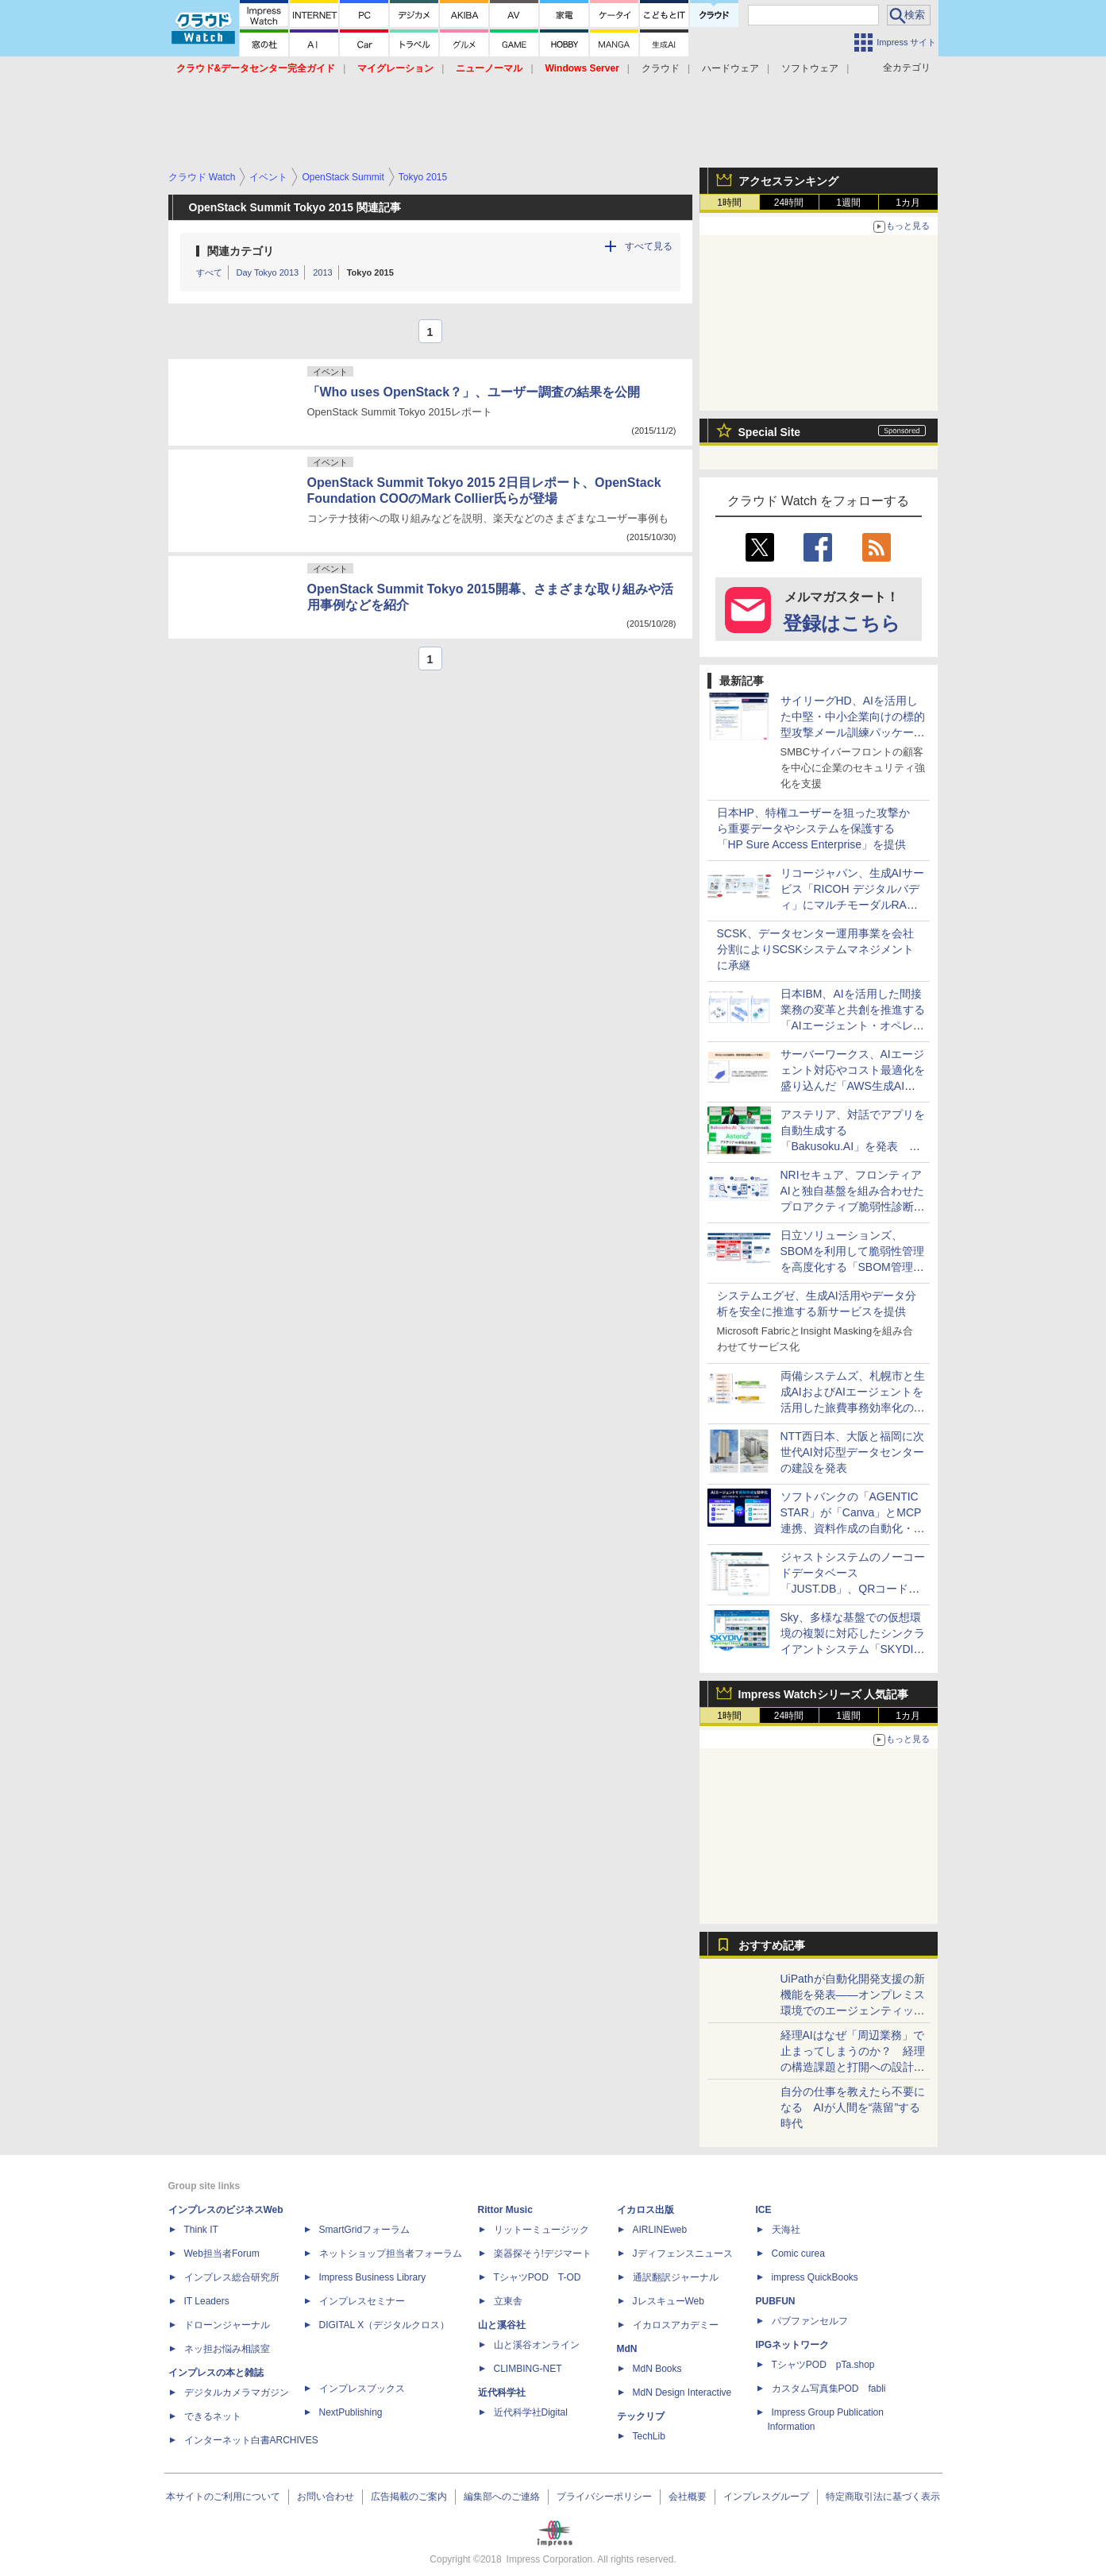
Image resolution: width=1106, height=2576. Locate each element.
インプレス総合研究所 (231, 2277)
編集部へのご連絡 (502, 2496)
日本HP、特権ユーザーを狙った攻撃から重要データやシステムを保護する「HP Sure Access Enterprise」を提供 (813, 828)
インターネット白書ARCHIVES (251, 2440)
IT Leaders (206, 2301)
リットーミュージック (541, 2229)
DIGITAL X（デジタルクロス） (384, 2325)
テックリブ (641, 2416)
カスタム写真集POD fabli (829, 2388)
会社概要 (688, 2496)
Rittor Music (505, 2209)
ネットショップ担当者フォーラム (390, 2253)
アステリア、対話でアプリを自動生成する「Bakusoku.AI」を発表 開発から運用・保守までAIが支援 (852, 1146)
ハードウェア (730, 68)
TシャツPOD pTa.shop (823, 2364)
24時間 (788, 202)
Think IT (201, 2229)
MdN (627, 2348)
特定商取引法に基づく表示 (883, 2496)
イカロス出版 (645, 2209)
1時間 (729, 202)
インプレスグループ (766, 2496)
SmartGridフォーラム (364, 2229)
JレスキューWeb (668, 2301)
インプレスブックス (362, 2388)
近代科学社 (502, 2392)
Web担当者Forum (222, 2253)
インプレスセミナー (362, 2301)
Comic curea (798, 2253)
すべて (209, 272)
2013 (322, 272)
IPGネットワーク (793, 2344)
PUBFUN (776, 2301)
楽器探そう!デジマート (543, 2253)
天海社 (786, 2229)
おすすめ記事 (771, 1945)
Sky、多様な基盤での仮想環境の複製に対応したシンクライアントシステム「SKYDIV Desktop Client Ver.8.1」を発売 (852, 1649)
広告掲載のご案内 (409, 2496)
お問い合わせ (325, 2496)
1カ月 (908, 202)
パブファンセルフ (810, 2321)
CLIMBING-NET (528, 2368)
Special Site (769, 432)
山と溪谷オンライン (537, 2344)
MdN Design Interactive (682, 2392)
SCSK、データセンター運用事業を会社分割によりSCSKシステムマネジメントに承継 (815, 949)
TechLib (649, 2436)
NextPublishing (351, 2412)
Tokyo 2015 (370, 272)
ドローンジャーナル (227, 2325)
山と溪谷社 (502, 2325)
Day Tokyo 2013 (268, 272)
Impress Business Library (372, 2277)
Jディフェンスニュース (683, 2253)
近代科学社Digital (531, 2412)
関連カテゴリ (240, 251)
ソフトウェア (809, 68)
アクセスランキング (788, 181)
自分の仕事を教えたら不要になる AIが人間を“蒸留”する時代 (852, 2107)
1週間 (848, 202)
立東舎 (508, 2301)
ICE (764, 2209)
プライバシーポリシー (604, 2496)
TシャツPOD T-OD (537, 2277)
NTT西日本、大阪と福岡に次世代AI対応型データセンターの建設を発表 (852, 1452)
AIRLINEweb (660, 2229)
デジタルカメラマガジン (236, 2392)
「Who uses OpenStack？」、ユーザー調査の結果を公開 (474, 392)
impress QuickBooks (815, 2277)
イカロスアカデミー (676, 2325)
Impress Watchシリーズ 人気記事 (823, 1694)
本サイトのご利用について (223, 2496)
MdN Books (657, 2368)
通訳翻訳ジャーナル (676, 2277)
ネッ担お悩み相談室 (227, 2348)
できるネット (212, 2416)
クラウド (661, 68)
